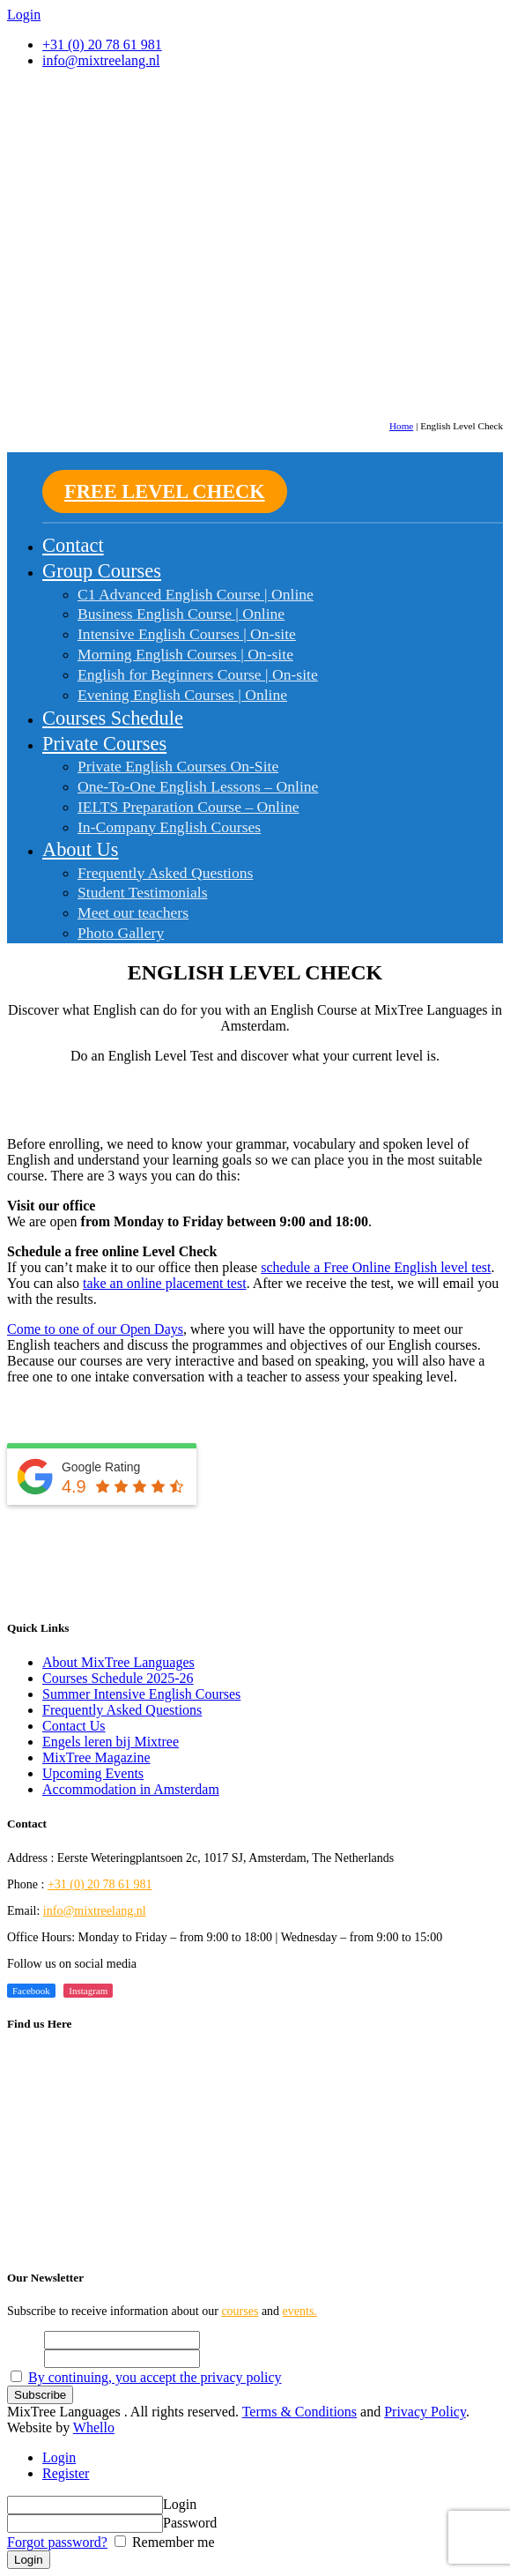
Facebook (31, 1990)
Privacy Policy (425, 2411)
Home (401, 426)
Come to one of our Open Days (95, 1329)
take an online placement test (165, 1283)
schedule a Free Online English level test (376, 1267)
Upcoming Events (93, 1773)
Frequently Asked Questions (122, 1709)
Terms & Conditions (299, 2411)
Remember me (172, 2542)
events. (300, 2311)
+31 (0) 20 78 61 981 (102, 44)
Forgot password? (57, 2542)
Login (59, 2457)
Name (24, 2339)
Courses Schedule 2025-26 (118, 1678)
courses (239, 2311)
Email (24, 2357)
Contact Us (74, 1725)
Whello (94, 2427)
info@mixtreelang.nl (94, 1910)
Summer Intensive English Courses (141, 1693)
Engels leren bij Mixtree (110, 1741)
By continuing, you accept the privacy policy (154, 2377)
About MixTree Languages (118, 1662)
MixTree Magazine (96, 1757)
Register (65, 2473)
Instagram (88, 1990)
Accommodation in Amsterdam (130, 1789)
